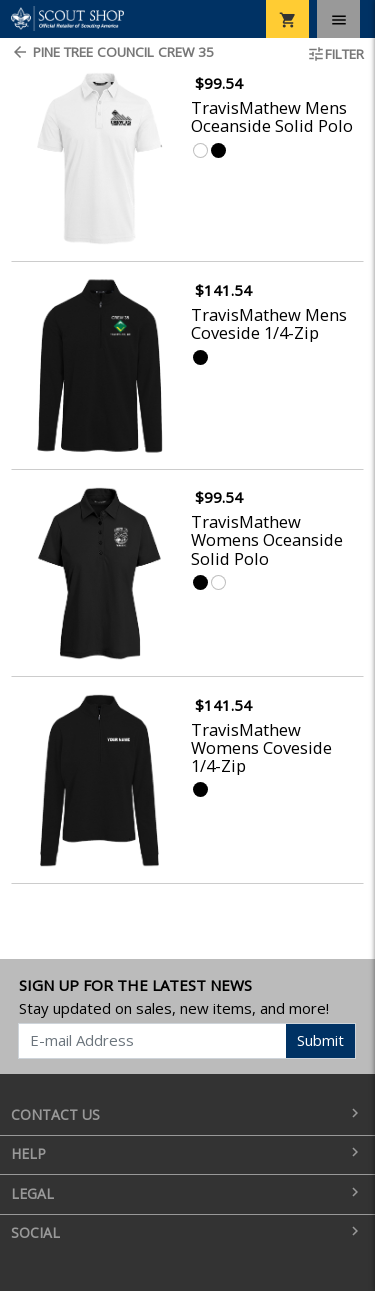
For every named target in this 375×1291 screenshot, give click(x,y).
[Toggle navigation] (338, 19)
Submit (320, 1040)
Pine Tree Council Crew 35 (112, 52)
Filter (335, 54)
